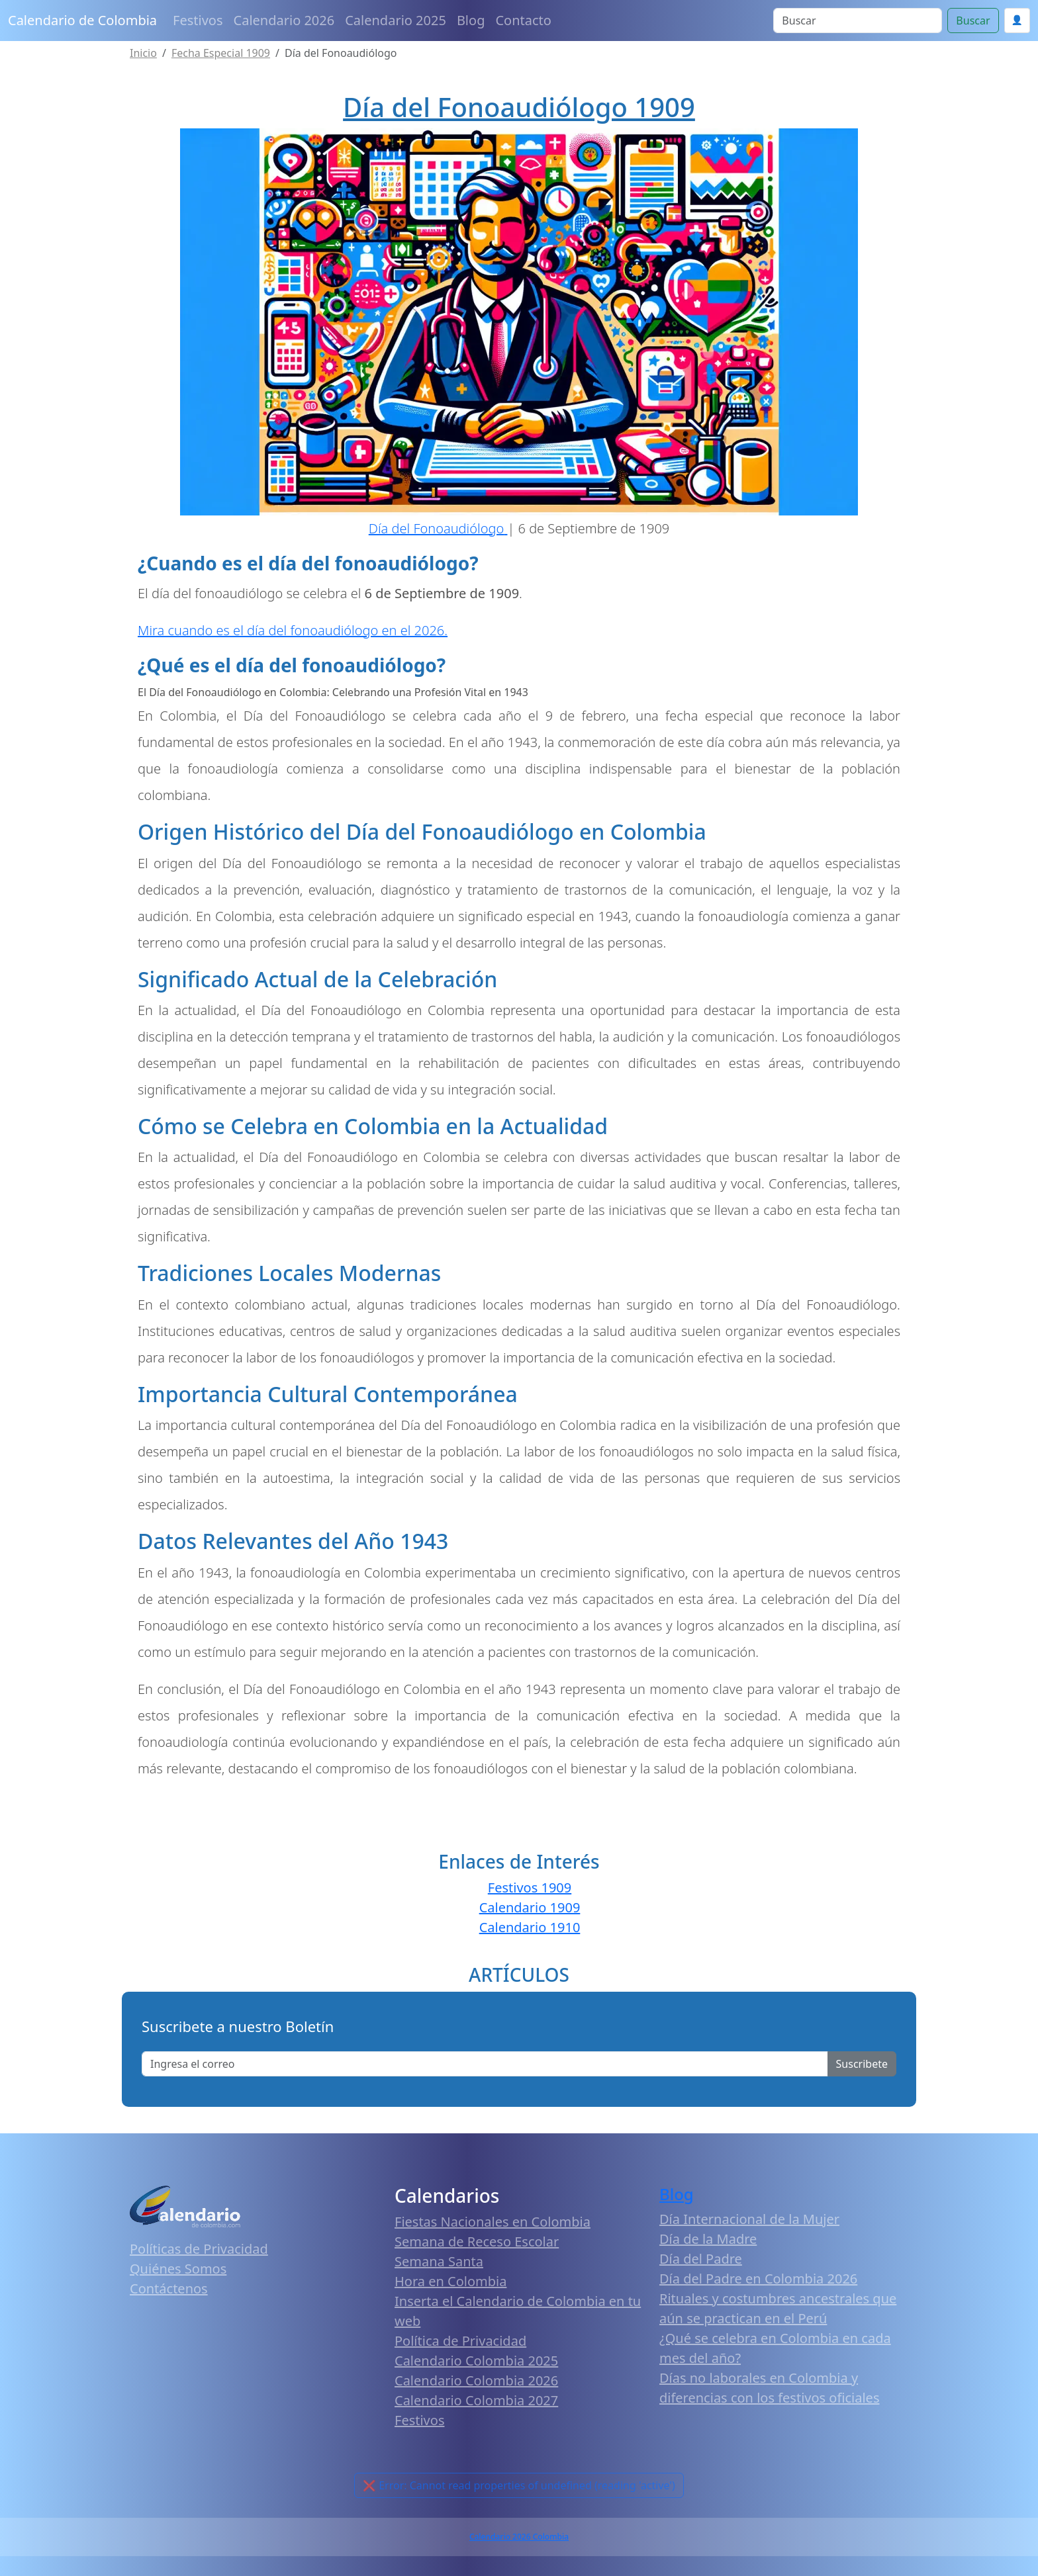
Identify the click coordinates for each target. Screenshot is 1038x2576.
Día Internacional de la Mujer (749, 2219)
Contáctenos (169, 2288)
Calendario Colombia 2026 (476, 2380)
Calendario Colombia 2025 (476, 2361)
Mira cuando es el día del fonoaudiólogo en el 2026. (293, 630)
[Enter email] (485, 2063)
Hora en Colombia (450, 2281)
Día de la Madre (708, 2239)
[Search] (857, 20)
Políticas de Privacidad (199, 2249)
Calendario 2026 (284, 20)
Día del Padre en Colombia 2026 (758, 2278)
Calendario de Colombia (82, 20)
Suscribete (862, 2064)
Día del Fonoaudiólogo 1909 (519, 107)
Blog (471, 20)
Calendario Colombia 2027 (476, 2400)
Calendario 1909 (530, 1907)
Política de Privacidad (460, 2341)
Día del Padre (700, 2259)
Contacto (523, 20)
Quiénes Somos (178, 2269)
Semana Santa (439, 2261)
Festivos (197, 20)
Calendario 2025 (395, 20)
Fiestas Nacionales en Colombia (492, 2222)
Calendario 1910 (530, 1927)
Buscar (973, 20)
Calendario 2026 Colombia (519, 2536)
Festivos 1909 (529, 1887)
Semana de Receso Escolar (477, 2241)
